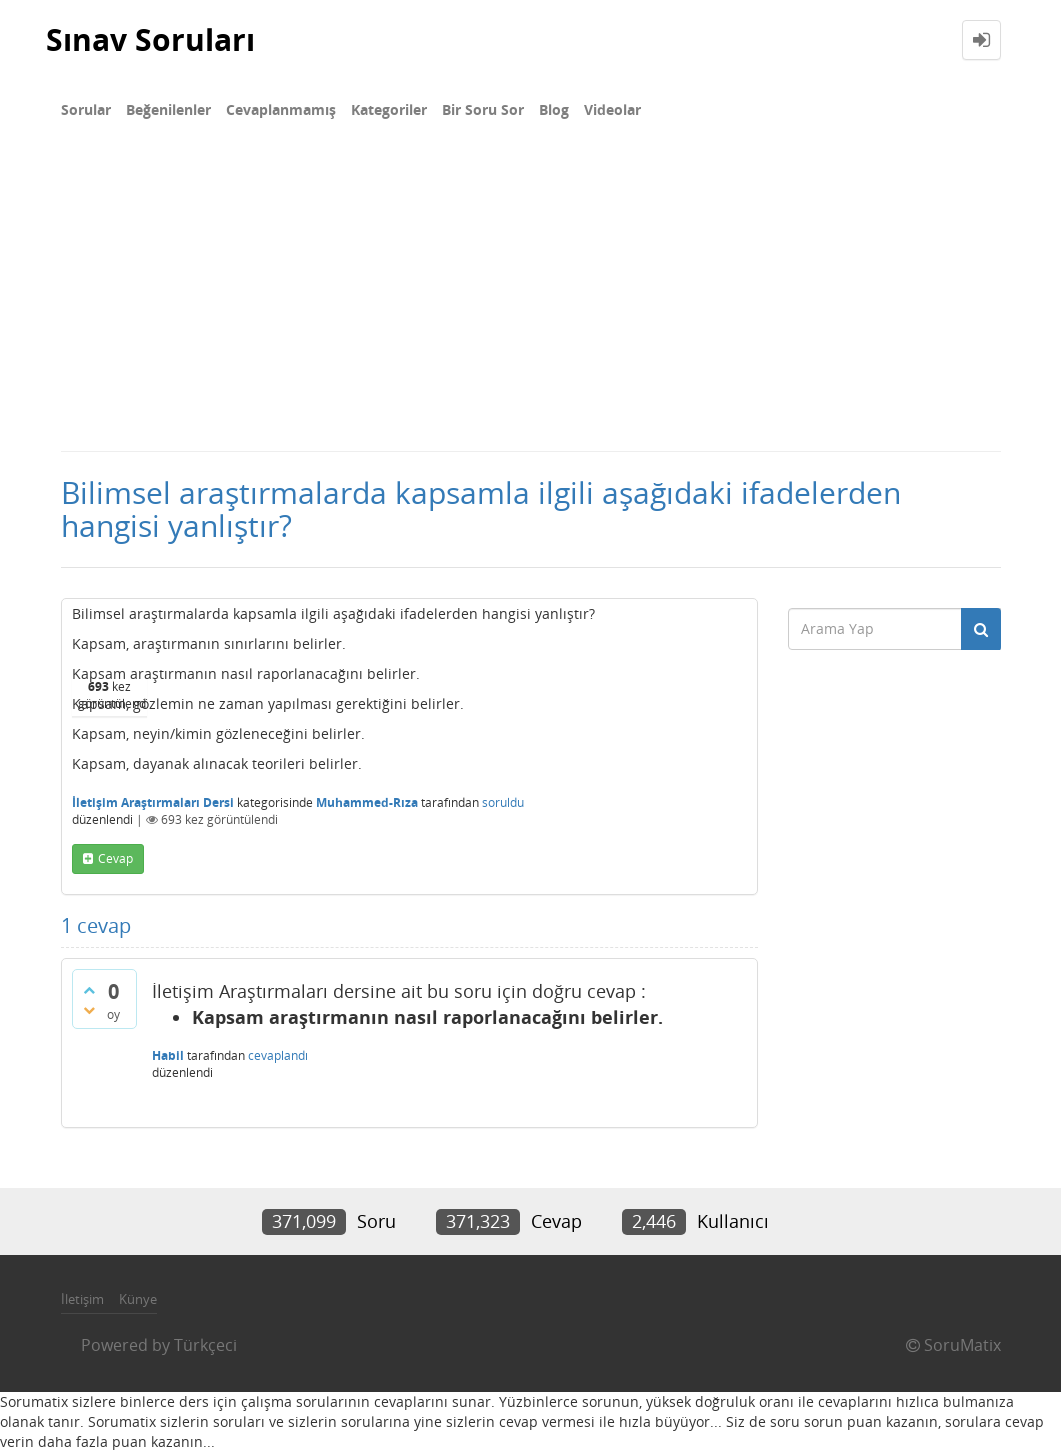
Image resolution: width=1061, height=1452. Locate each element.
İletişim (82, 1299)
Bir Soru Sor (483, 109)
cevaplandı (278, 1055)
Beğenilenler (168, 109)
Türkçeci (205, 1345)
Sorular (86, 109)
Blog (554, 109)
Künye (138, 1299)
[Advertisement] (530, 300)
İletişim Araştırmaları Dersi (153, 802)
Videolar (612, 109)
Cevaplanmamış (281, 109)
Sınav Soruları (150, 39)
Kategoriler (389, 109)
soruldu (503, 802)
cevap (115, 858)
